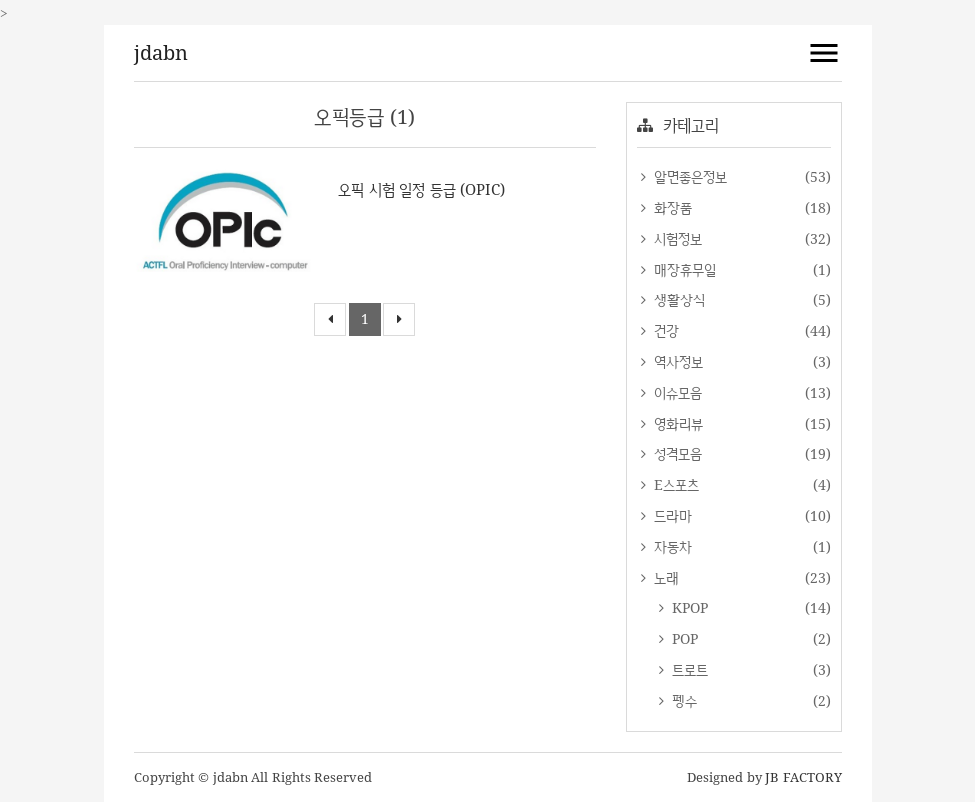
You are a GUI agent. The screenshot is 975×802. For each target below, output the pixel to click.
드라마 (671, 515)
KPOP (688, 607)
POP (683, 638)
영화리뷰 (677, 423)
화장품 (671, 207)
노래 (665, 577)
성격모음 (676, 453)
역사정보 (677, 361)
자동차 (671, 546)
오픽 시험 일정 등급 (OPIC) (421, 189)
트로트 (688, 669)
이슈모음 (676, 392)
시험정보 (676, 238)
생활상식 (678, 299)
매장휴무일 (683, 269)
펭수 (683, 700)
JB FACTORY (803, 777)
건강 (665, 330)
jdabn (161, 52)
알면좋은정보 (689, 176)
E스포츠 (675, 484)
